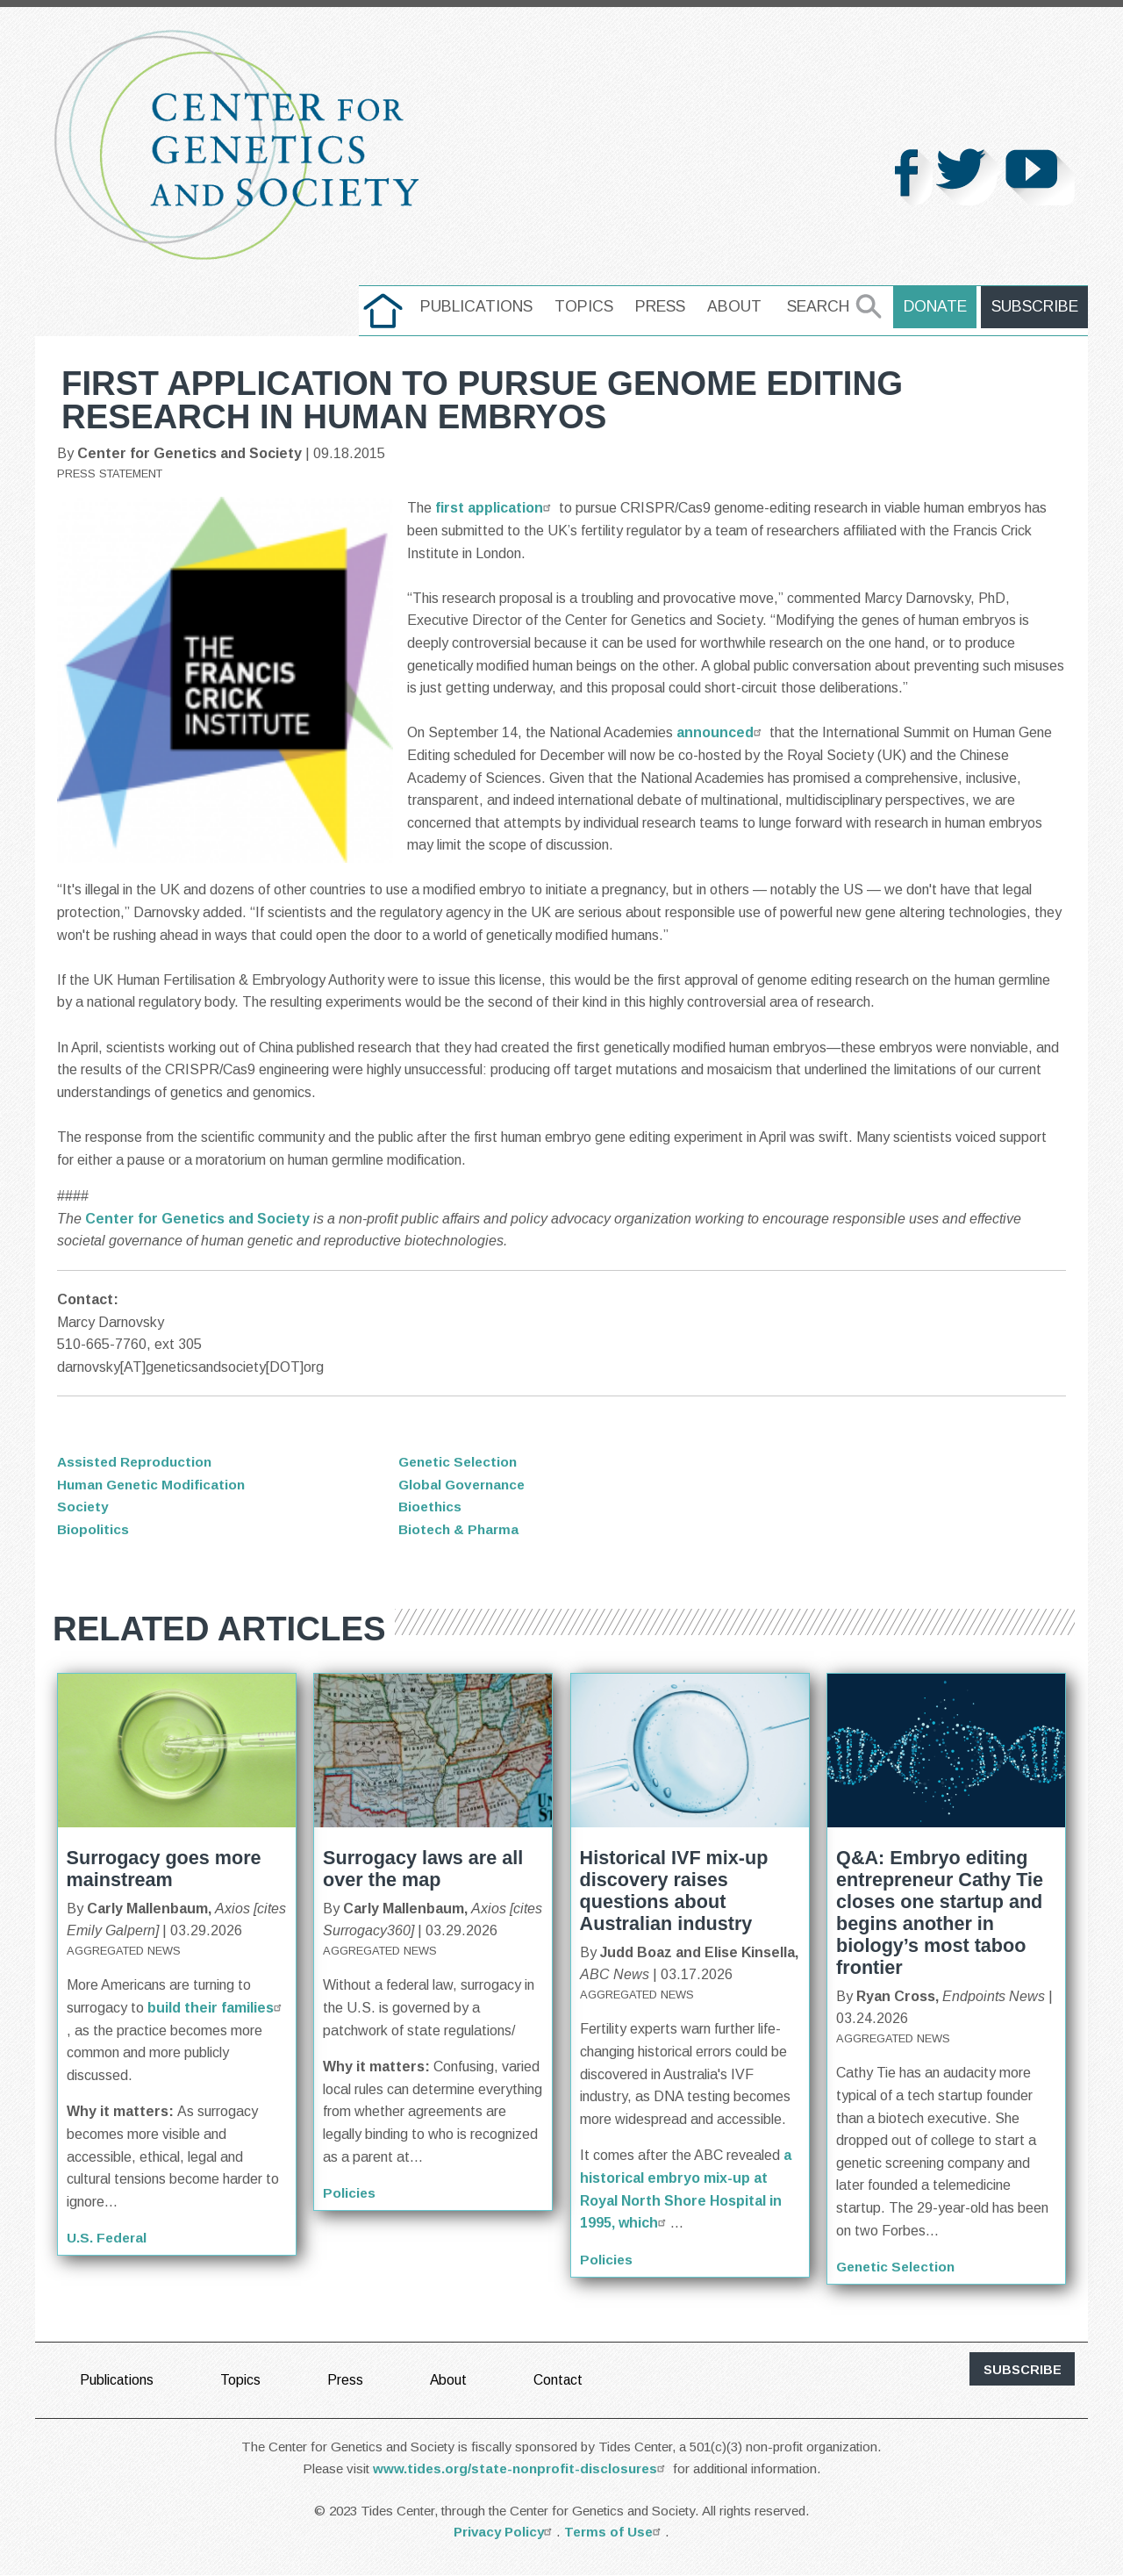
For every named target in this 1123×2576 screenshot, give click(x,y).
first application (495, 507)
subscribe (1023, 2370)
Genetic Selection (460, 1461)
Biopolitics (93, 1529)
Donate (938, 306)
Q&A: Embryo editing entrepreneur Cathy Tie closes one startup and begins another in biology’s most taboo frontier (939, 1912)
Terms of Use (614, 2532)
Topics (589, 306)
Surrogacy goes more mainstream (164, 1869)
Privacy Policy (505, 2532)
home (388, 306)
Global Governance (464, 1484)
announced (721, 732)
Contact (560, 2379)
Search (823, 306)
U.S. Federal (108, 2237)
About (739, 306)
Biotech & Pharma (460, 1529)
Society (83, 1506)
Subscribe (1035, 306)
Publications (482, 306)
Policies (349, 2192)
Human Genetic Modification (154, 1484)
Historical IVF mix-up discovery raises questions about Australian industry (674, 1890)
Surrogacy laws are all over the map (423, 1869)
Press (665, 306)
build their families (216, 2007)
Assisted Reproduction (137, 1461)
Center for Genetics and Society (197, 1218)
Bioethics (431, 1506)
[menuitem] (388, 310)
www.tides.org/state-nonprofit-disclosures (521, 2468)
